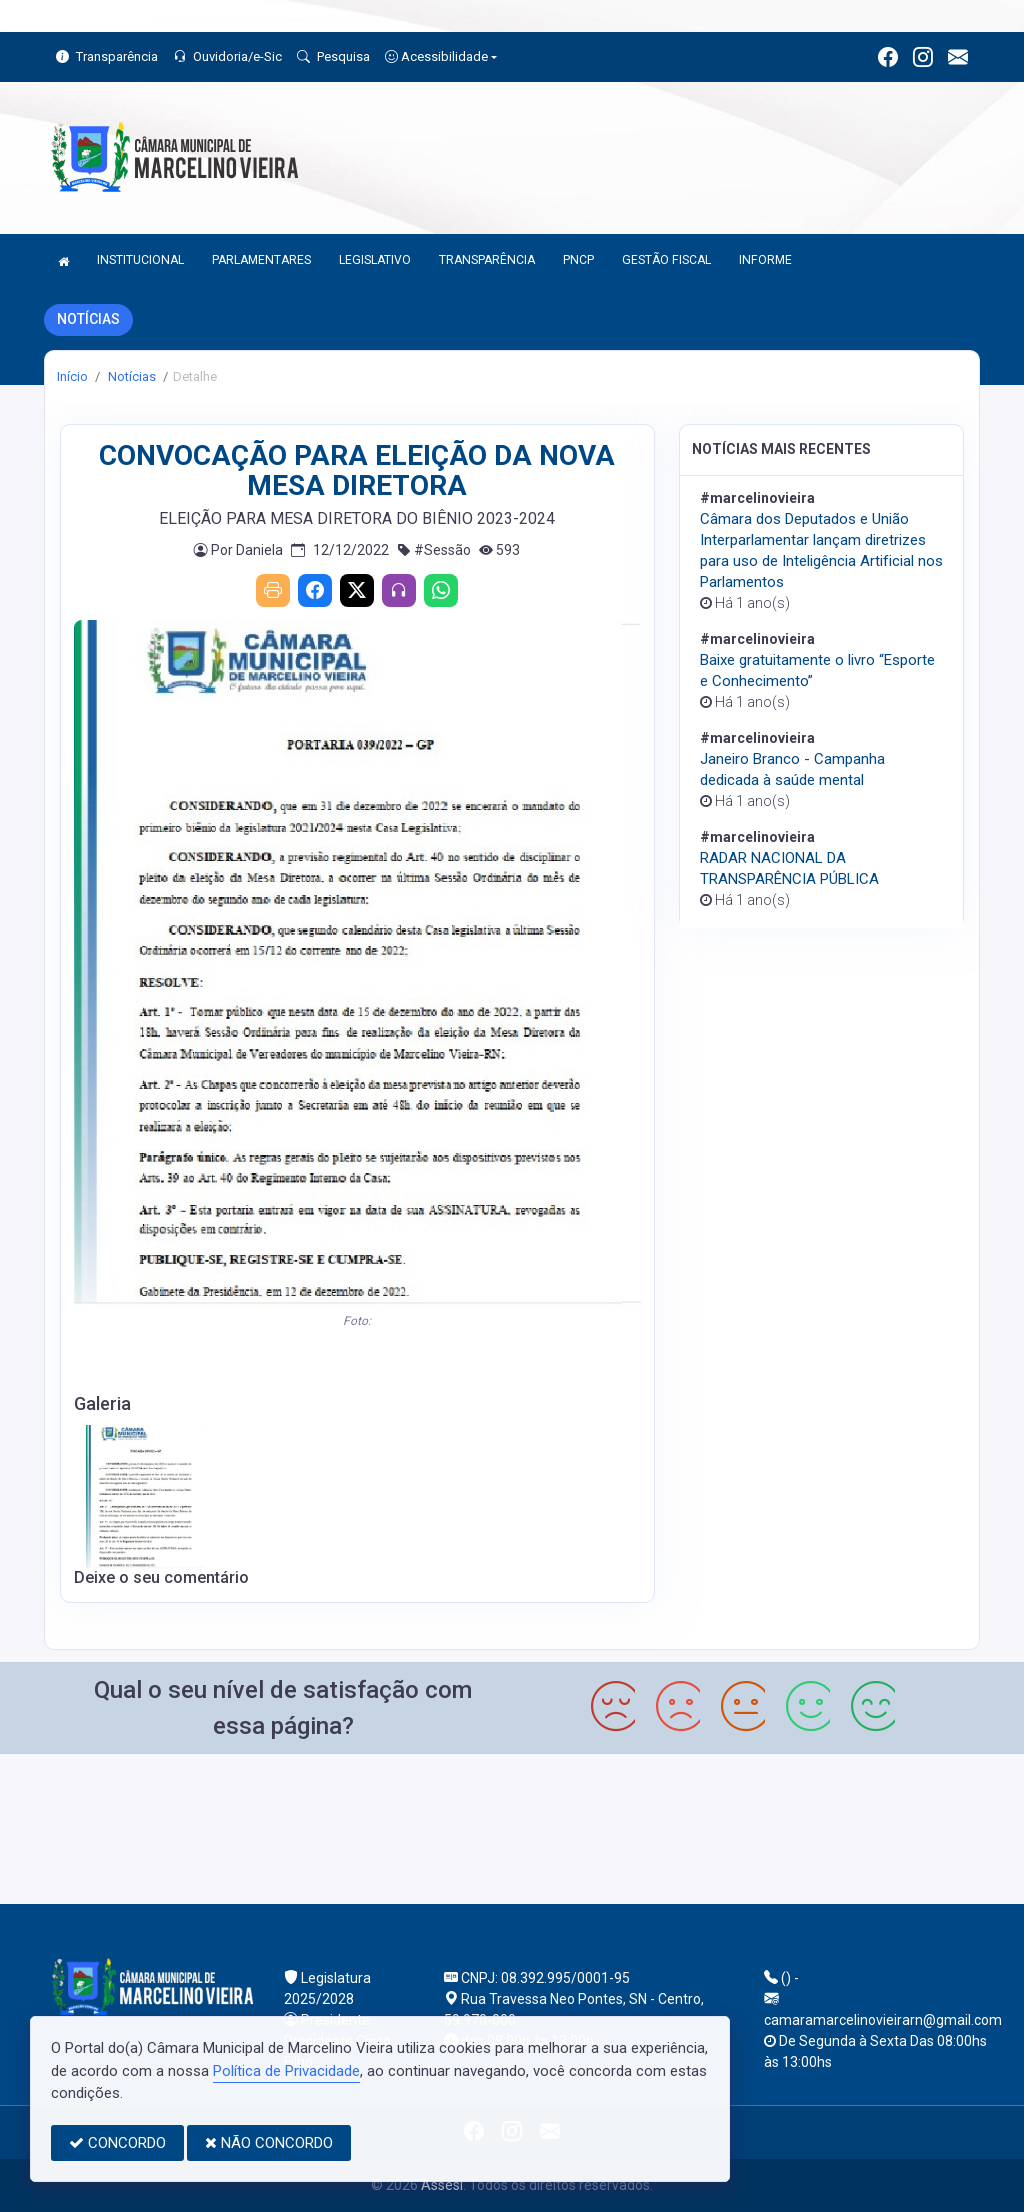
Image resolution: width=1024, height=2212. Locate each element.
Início (72, 376)
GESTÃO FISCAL (666, 260)
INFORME (765, 260)
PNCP (578, 260)
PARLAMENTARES (261, 260)
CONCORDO (117, 2143)
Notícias (130, 376)
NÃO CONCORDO (269, 2143)
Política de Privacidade (286, 2071)
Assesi (442, 2185)
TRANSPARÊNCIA (487, 260)
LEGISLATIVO (375, 260)
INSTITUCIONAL (140, 260)
